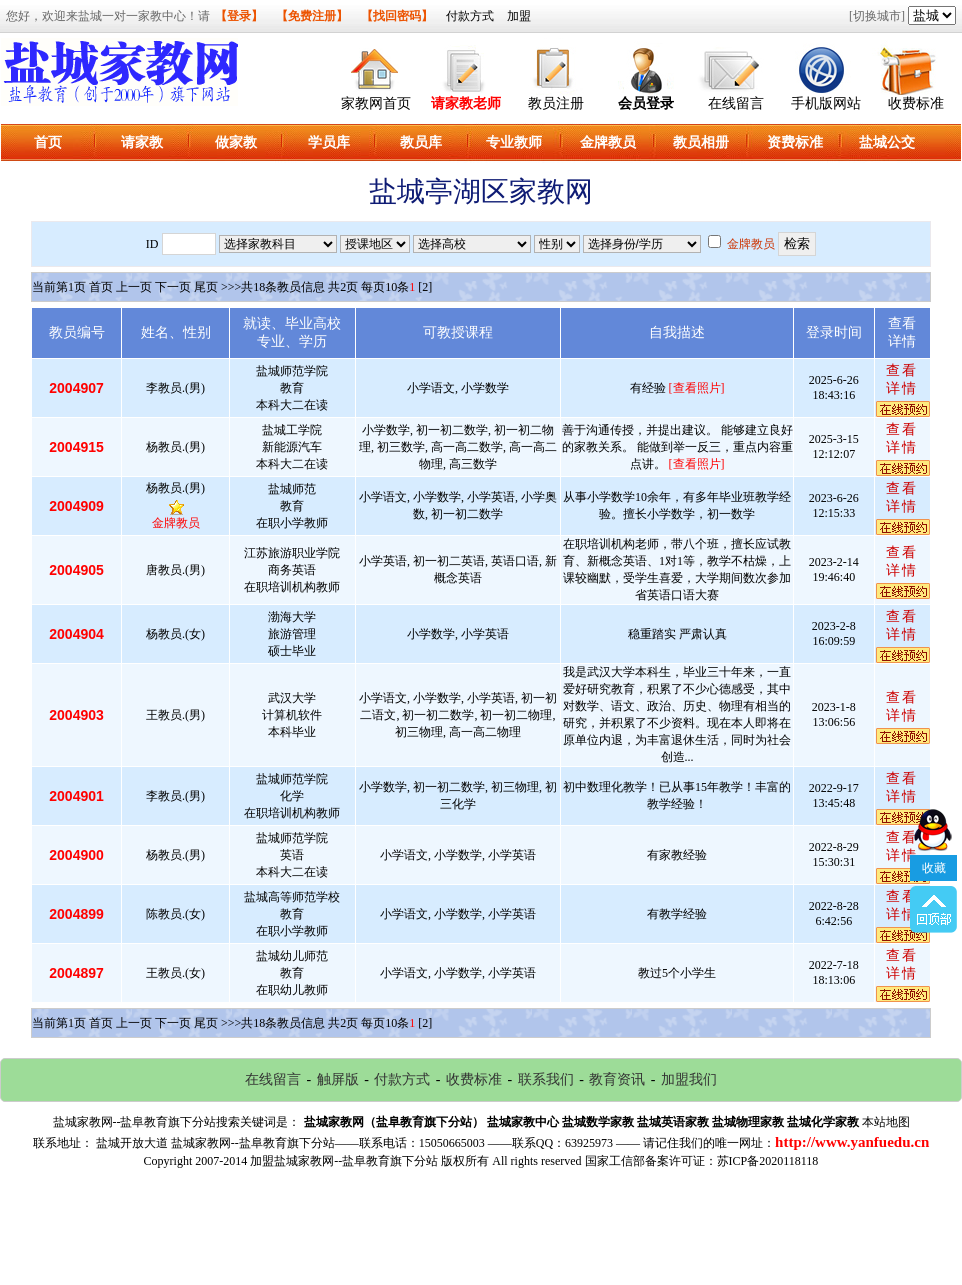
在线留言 (736, 103)
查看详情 (902, 379)
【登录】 (239, 16)
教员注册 (556, 103)
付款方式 (470, 16)
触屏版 (338, 1079)
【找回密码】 (397, 16)
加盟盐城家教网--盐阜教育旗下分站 (344, 1161)
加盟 (519, 16)
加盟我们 (689, 1079)
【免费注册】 (312, 16)
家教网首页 (376, 103)
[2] (425, 287)
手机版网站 (826, 103)
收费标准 (916, 103)
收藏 (934, 816)
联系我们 (546, 1079)
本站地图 (886, 1122)
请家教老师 (466, 103)
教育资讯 (617, 1079)
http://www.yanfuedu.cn (852, 1142)
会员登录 (646, 103)
